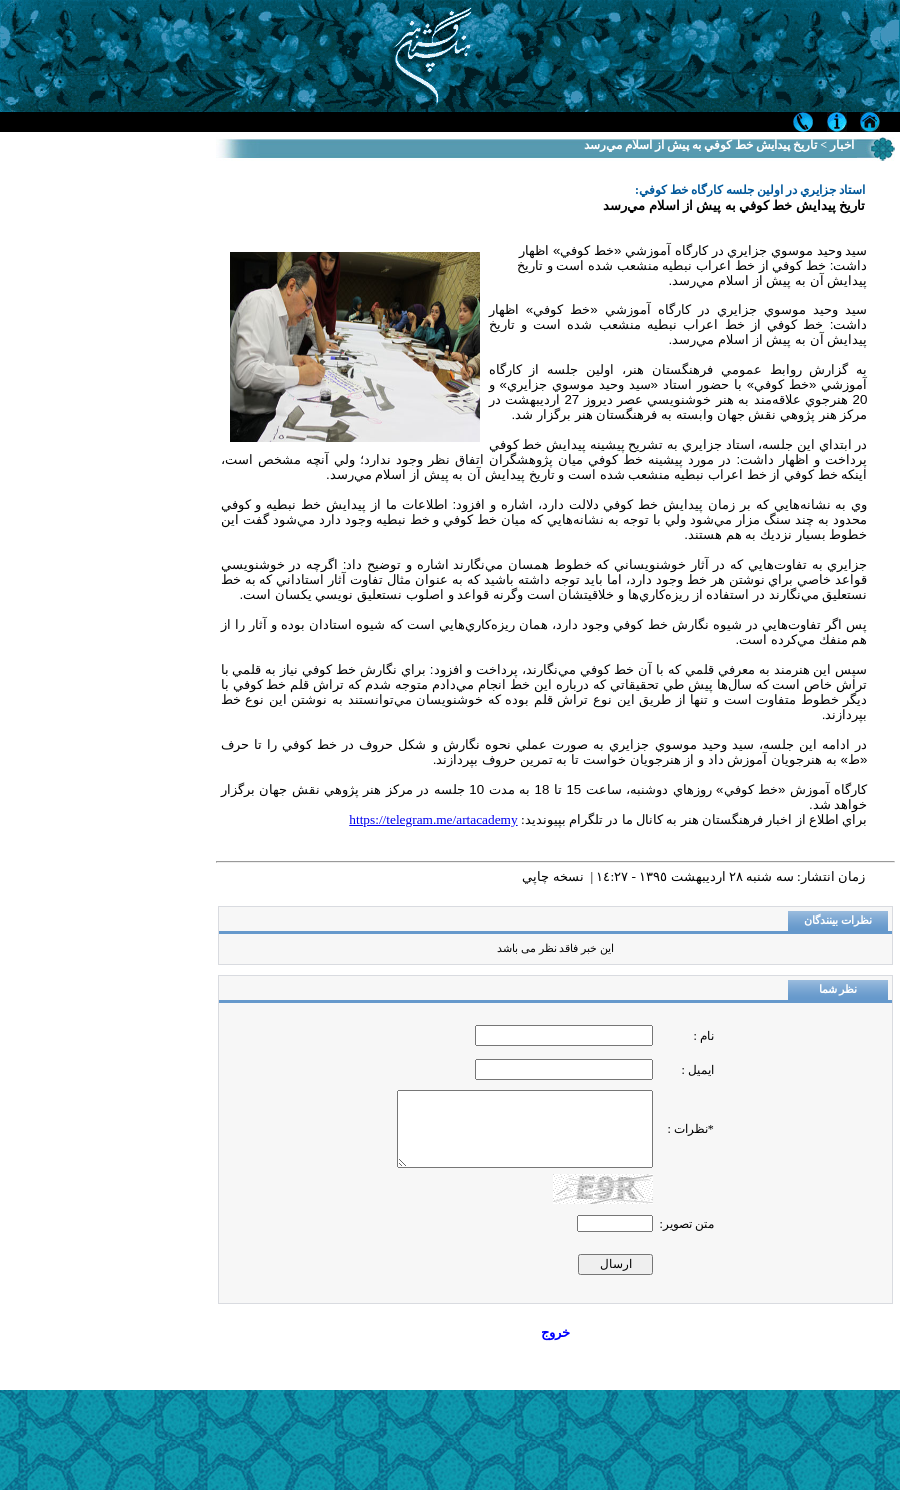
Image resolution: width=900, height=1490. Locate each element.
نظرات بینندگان (838, 920)
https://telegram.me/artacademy (433, 819)
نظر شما (838, 989)
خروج (555, 1332)
